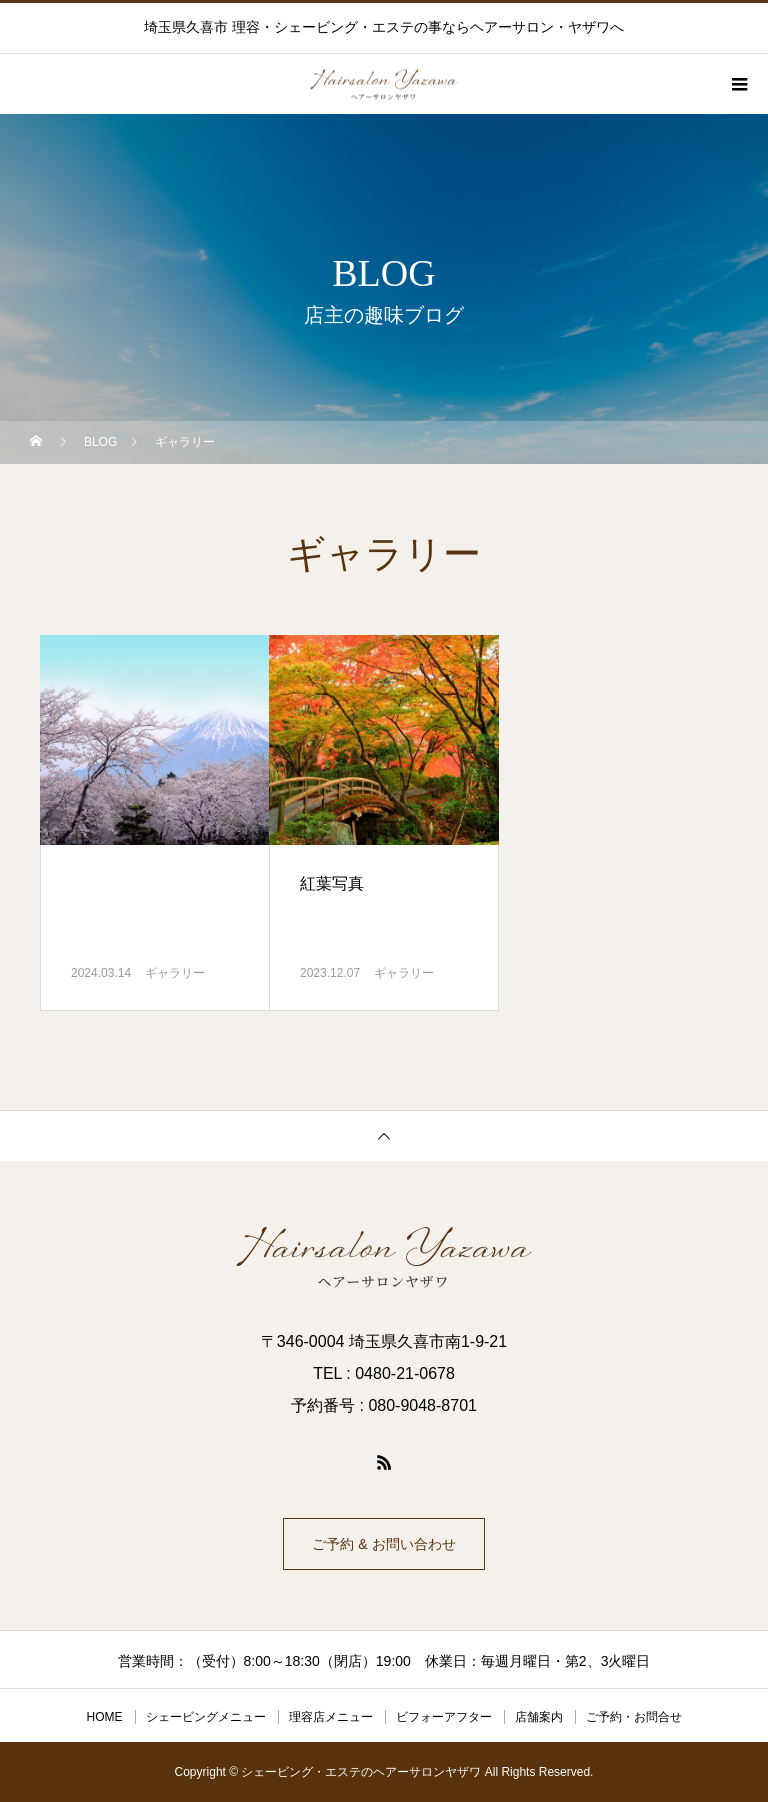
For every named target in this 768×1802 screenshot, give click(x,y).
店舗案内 (539, 1717)
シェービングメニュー (206, 1717)
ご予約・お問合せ (634, 1717)
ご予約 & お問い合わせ (383, 1544)
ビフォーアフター (444, 1717)
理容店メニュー (331, 1717)
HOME (105, 1717)
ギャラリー (175, 973)
